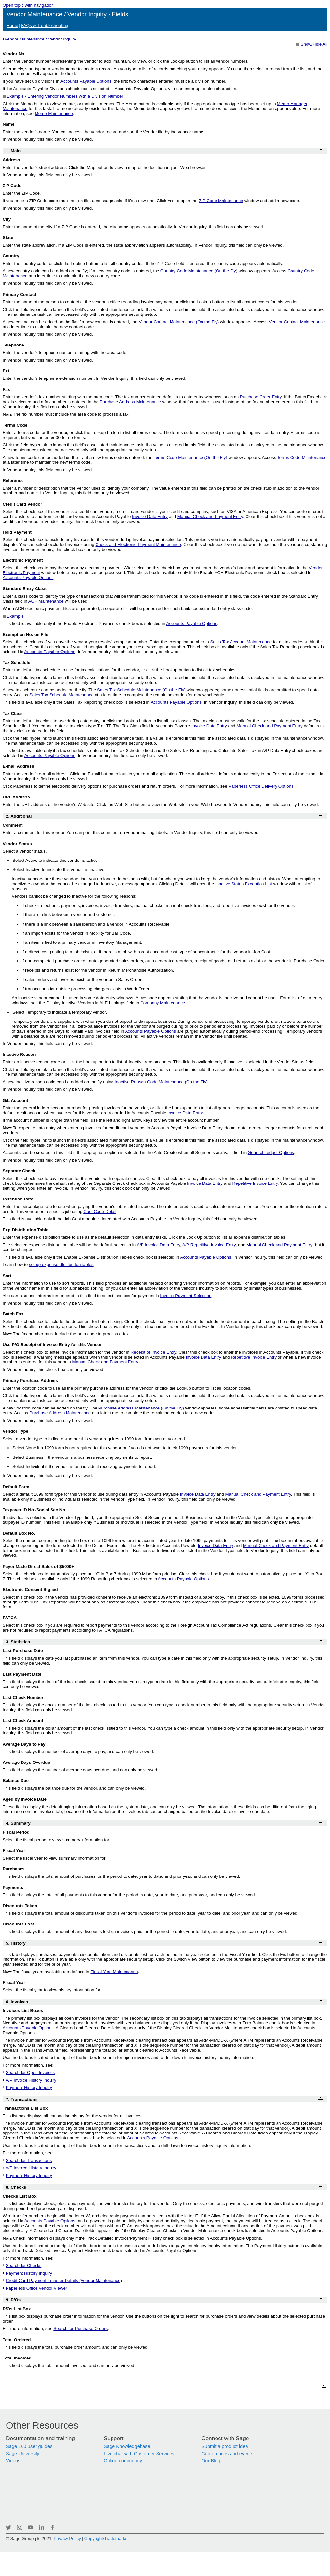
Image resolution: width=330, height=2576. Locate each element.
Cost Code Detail (99, 1211)
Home (12, 25)
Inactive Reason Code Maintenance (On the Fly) (161, 1081)
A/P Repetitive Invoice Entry (209, 1244)
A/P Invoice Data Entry (158, 1244)
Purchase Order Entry (261, 396)
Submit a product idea (225, 2446)
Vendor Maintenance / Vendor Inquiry (40, 39)
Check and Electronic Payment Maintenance (138, 544)
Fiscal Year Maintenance (114, 1971)
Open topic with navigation (28, 5)
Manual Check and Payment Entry (210, 516)
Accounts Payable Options (85, 81)
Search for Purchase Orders (80, 2328)
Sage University (22, 2453)
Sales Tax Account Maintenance (241, 641)
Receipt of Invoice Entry (153, 1352)
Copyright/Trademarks (105, 2538)
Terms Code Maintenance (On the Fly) (190, 457)
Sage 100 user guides (29, 2446)
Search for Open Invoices (30, 2072)
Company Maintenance (162, 1002)
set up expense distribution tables (61, 1264)
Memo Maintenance (54, 113)
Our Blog (211, 2460)
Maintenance (221, 200)
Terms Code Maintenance (302, 457)
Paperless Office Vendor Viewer (36, 2288)
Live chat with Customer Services (139, 2453)
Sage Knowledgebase (127, 2446)
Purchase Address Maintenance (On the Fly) (141, 1408)
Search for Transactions (29, 2160)
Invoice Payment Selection (185, 1295)
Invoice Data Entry (150, 516)
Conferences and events (227, 2453)
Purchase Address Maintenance (130, 401)
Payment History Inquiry (29, 2087)
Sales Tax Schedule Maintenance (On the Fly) (141, 689)
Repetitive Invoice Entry (255, 1183)
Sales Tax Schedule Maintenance (61, 694)
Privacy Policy (67, 2538)
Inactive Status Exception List (243, 883)
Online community (123, 2460)
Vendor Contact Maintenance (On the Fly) (179, 321)
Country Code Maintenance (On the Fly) (198, 270)
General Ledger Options (271, 1152)
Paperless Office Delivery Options (261, 786)
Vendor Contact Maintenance (297, 321)
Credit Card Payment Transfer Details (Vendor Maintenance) (64, 2280)
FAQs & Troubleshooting (44, 25)
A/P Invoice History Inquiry (31, 2080)
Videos (13, 2460)
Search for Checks (24, 2265)
